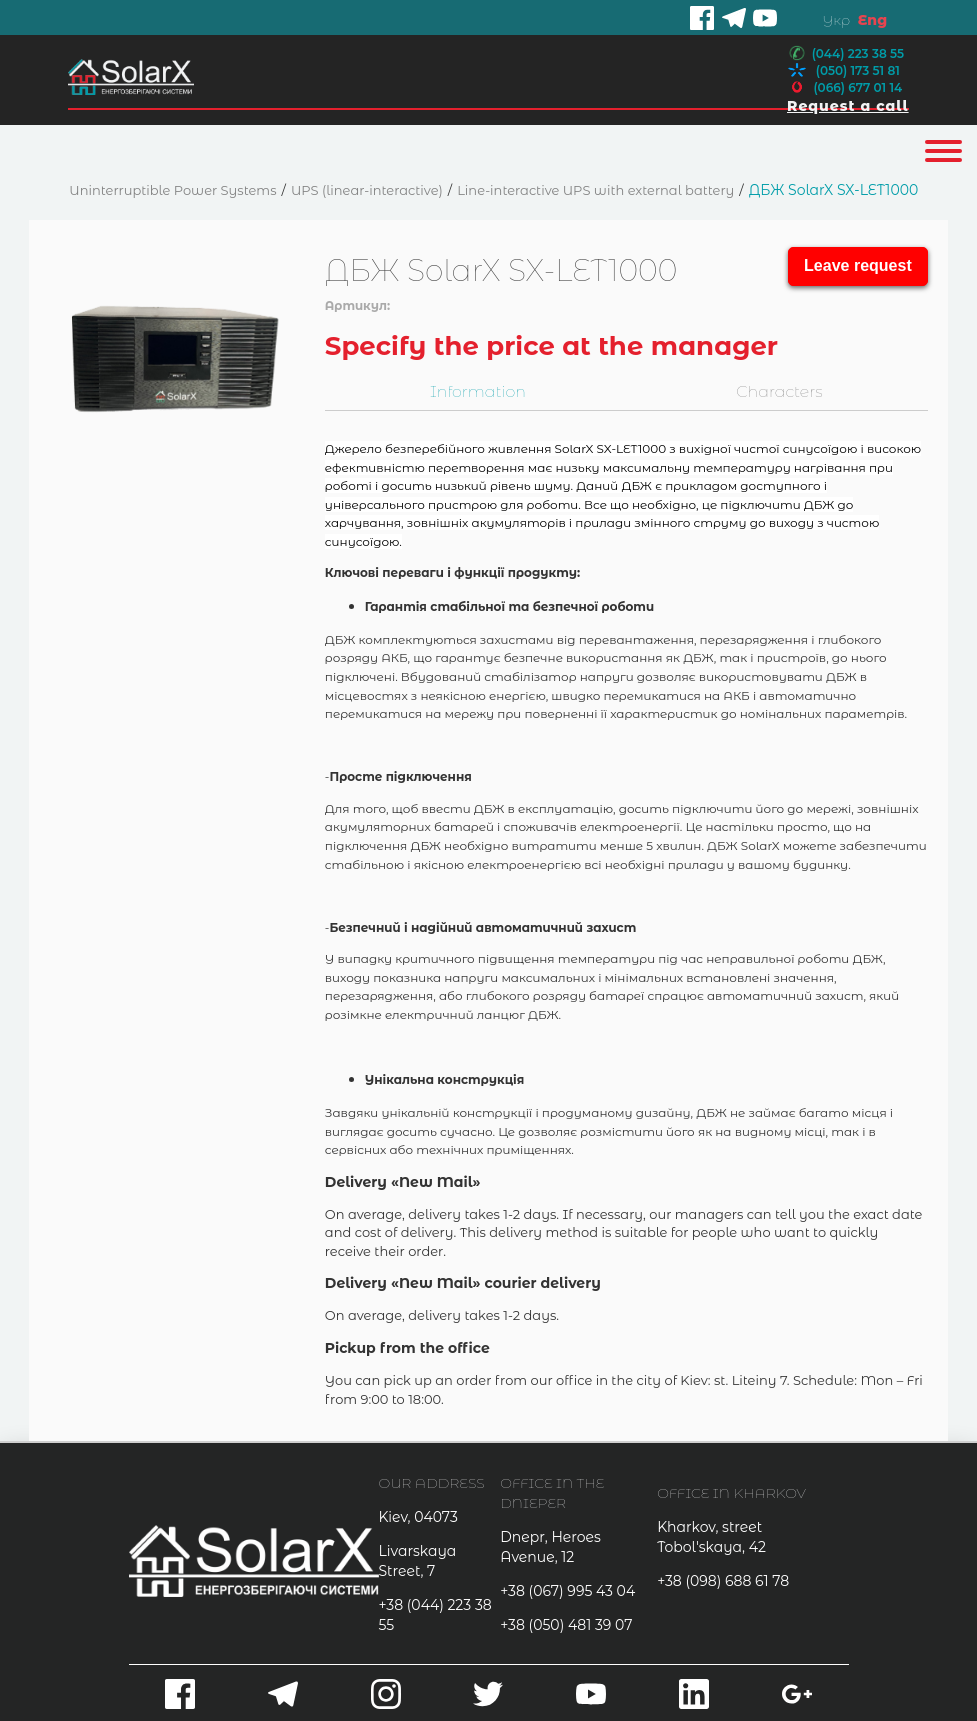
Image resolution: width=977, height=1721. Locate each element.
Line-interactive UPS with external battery (595, 190)
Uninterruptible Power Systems (172, 190)
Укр (836, 20)
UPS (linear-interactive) (367, 190)
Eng (872, 20)
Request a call (848, 106)
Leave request (858, 265)
